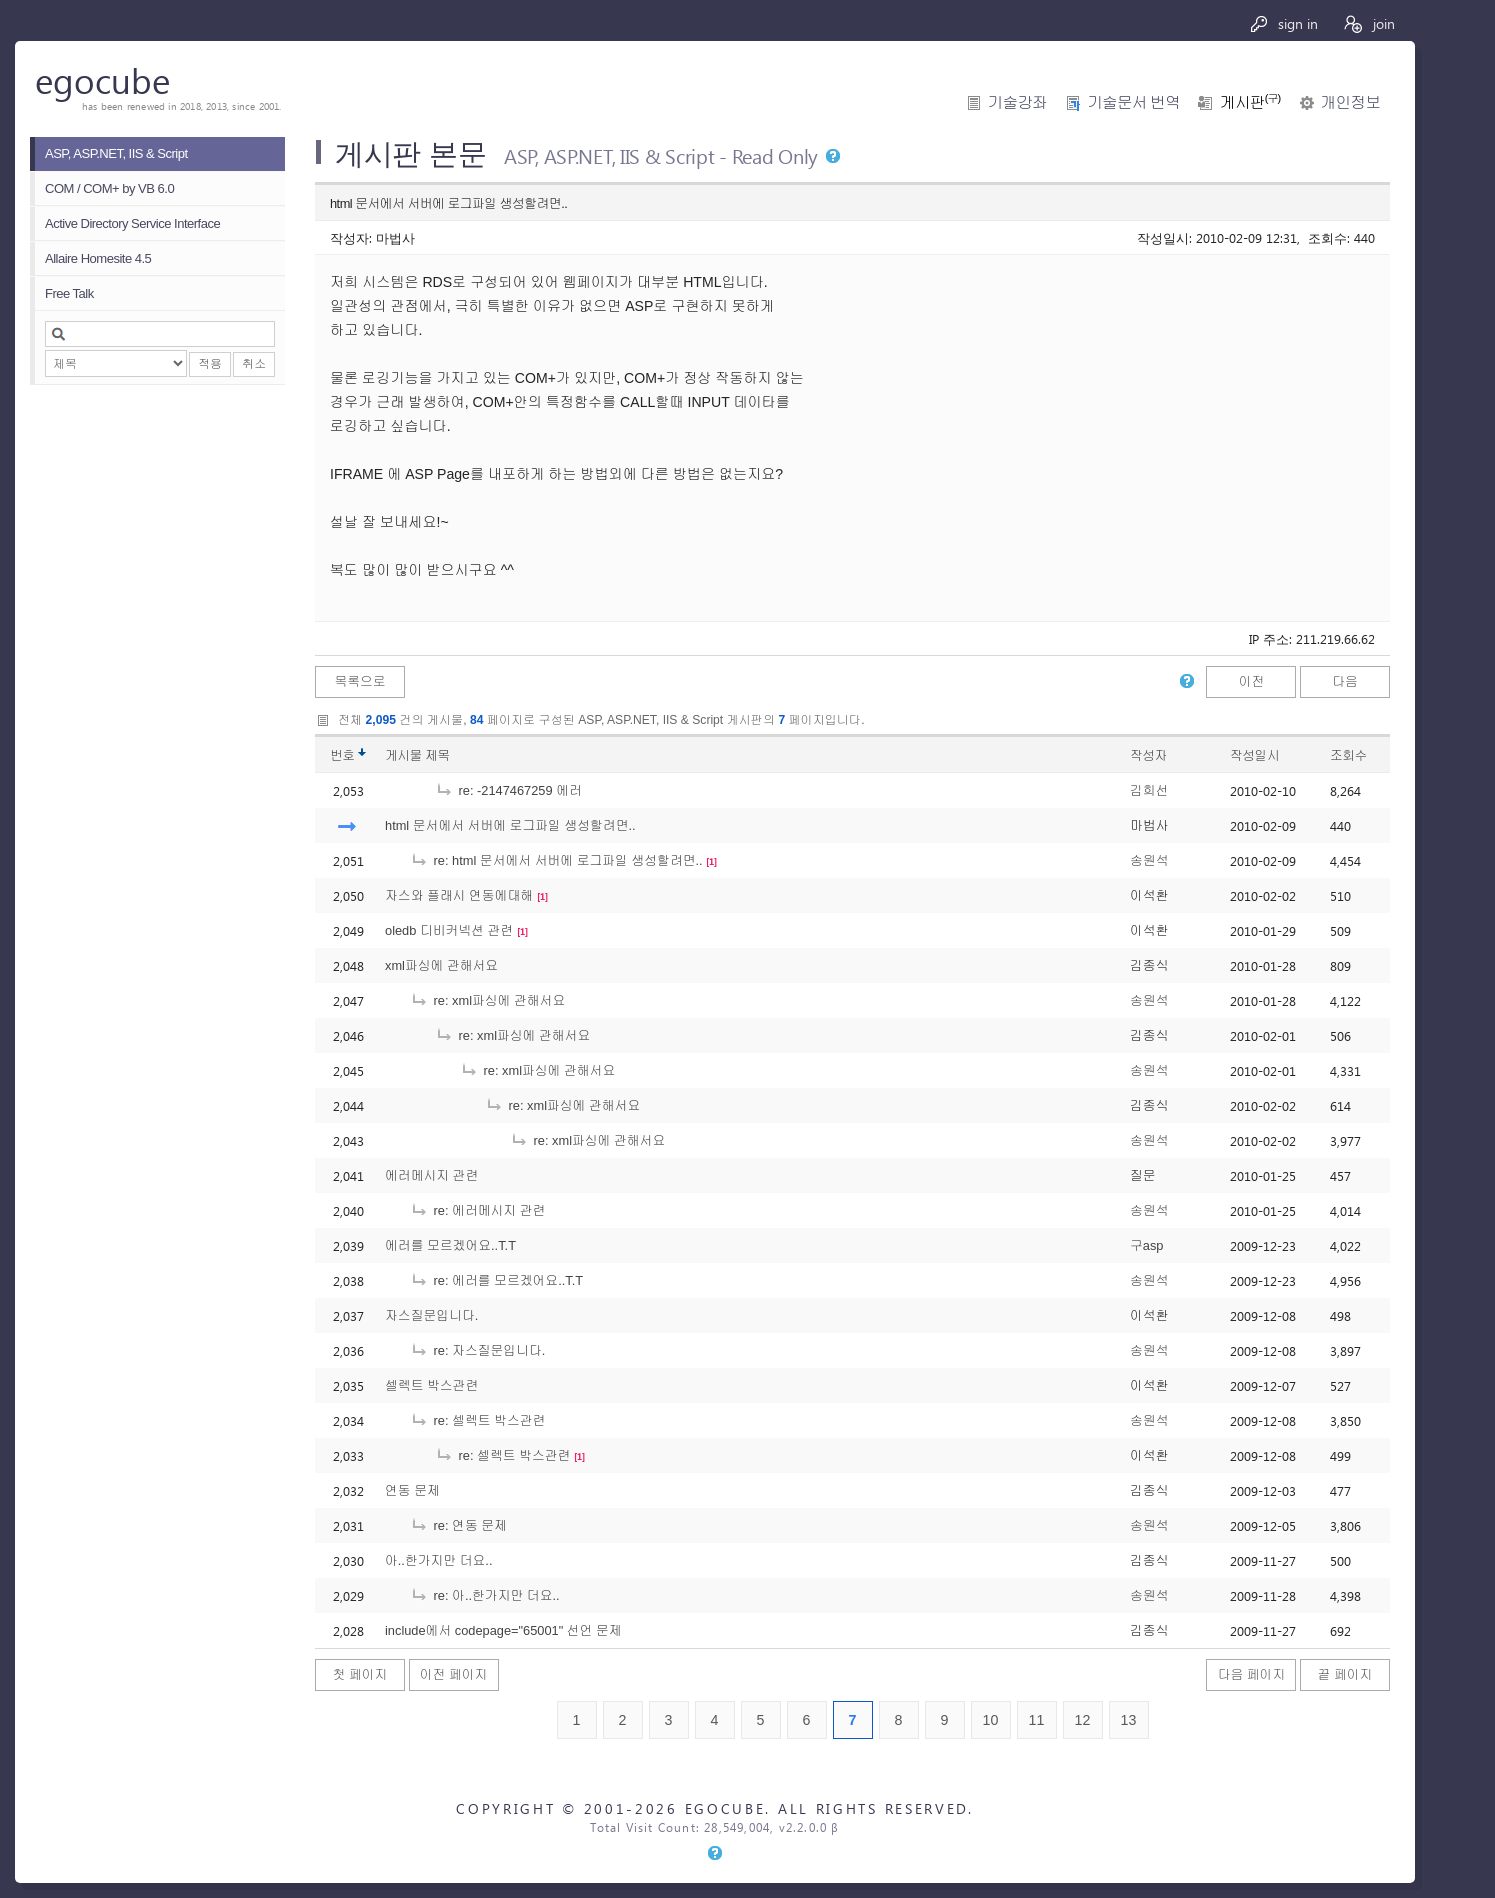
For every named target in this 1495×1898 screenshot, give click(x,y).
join (1368, 23)
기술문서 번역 (1133, 102)
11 (1037, 1720)
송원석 (1149, 860)
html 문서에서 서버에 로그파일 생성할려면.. (510, 825)
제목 (437, 755)
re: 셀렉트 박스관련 (477, 1420)
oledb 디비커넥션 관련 (449, 930)
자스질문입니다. (431, 1315)
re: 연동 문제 (458, 1525)
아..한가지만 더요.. (439, 1560)
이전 (1252, 681)
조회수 (1348, 755)
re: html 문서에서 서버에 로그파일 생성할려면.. (556, 860)
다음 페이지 (1252, 1674)
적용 (210, 364)
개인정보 (1350, 102)
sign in (1283, 23)
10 (991, 1720)
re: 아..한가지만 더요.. (485, 1595)
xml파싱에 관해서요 (441, 965)
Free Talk (69, 293)
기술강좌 (1017, 102)
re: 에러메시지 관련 (477, 1210)
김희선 (1149, 790)
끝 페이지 (1345, 1674)
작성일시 (1254, 755)
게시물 (417, 755)
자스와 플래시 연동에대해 (459, 895)
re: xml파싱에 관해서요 (487, 1000)
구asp (1146, 1245)
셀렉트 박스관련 (431, 1385)
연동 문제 (412, 1490)
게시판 (1250, 102)
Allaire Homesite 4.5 (98, 258)
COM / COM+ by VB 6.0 (109, 188)
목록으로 (359, 681)
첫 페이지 (360, 1674)
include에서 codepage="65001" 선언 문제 (503, 1630)
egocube (102, 79)
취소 (254, 364)
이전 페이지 (454, 1674)
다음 (1345, 681)
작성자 (1148, 755)
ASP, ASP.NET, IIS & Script (116, 153)
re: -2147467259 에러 (508, 790)
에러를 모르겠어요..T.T (450, 1245)
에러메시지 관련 (431, 1175)
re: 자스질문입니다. (477, 1350)
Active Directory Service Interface (132, 223)
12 (1083, 1720)
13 (1129, 1720)
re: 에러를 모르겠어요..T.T (496, 1280)
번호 (342, 755)
